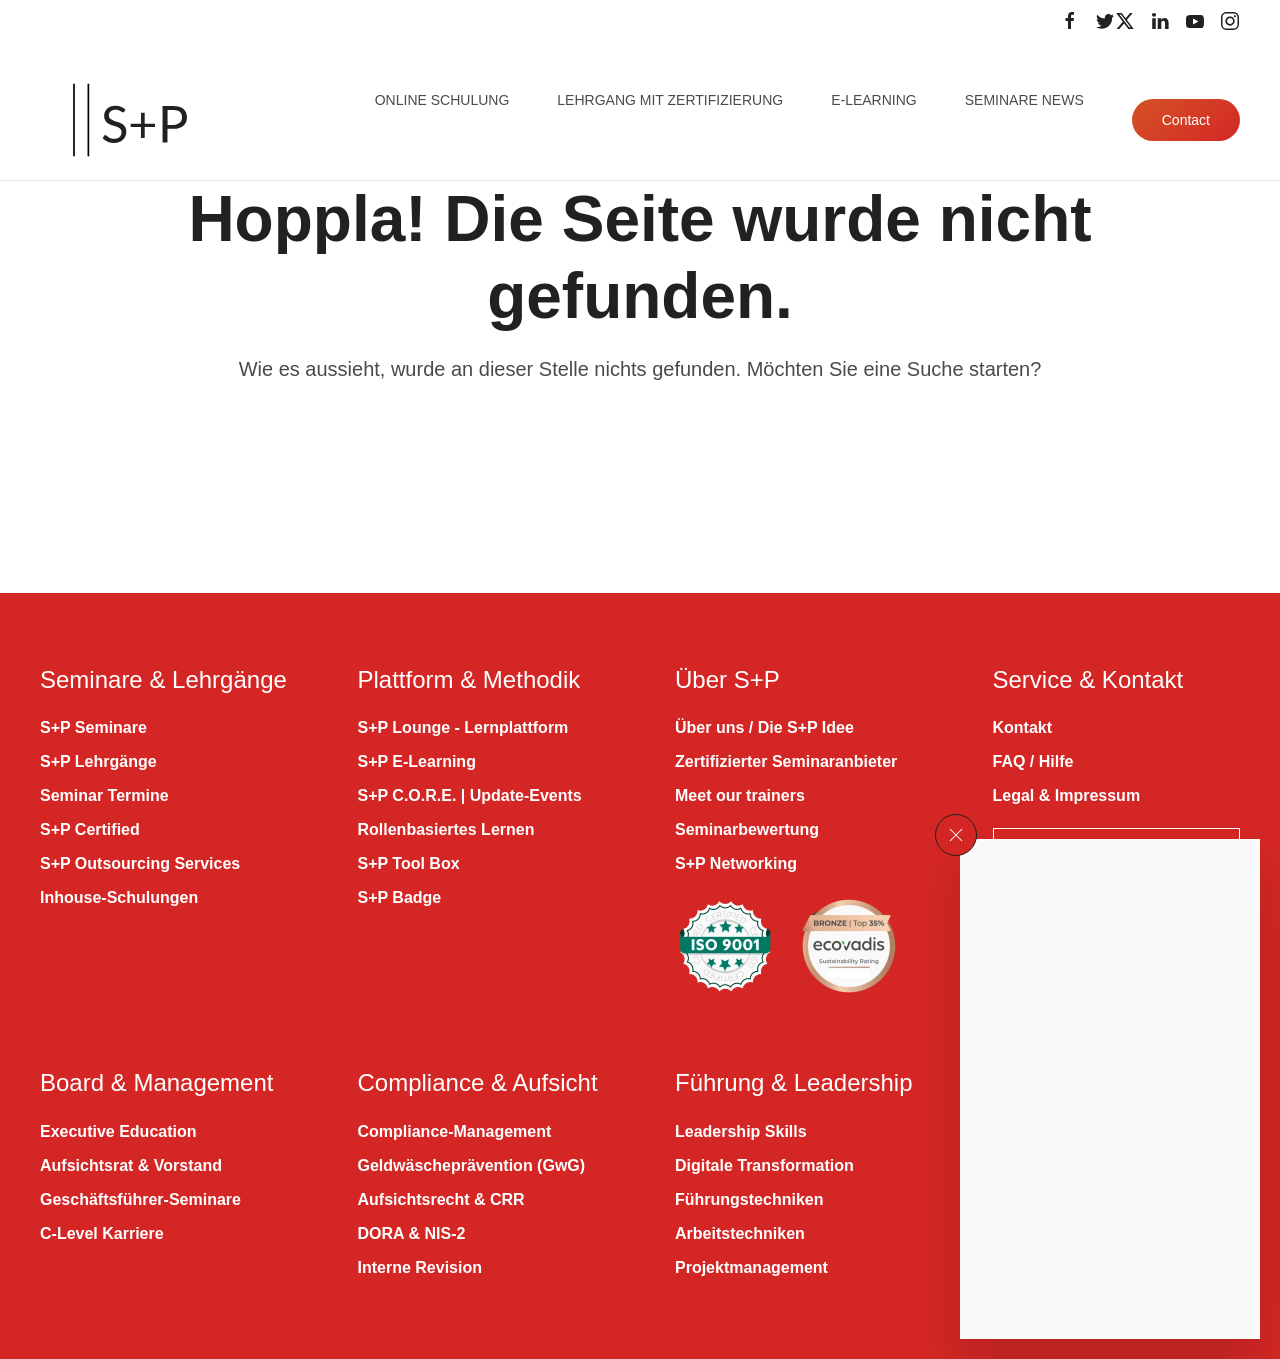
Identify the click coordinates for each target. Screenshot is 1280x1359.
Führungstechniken (749, 1199)
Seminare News (1024, 100)
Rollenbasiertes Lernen (446, 829)
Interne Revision (420, 1267)
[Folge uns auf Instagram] (1230, 21)
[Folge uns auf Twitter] (1115, 21)
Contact (1186, 120)
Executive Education (118, 1131)
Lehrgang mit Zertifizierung (670, 100)
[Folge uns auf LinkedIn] (1160, 21)
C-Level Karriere (102, 1233)
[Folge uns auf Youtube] (1195, 21)
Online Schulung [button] (442, 100)
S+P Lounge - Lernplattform (463, 727)
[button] (956, 835)
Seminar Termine (104, 795)
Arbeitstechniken (740, 1233)
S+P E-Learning (417, 761)
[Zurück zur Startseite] (130, 120)
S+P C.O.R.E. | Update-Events (470, 795)
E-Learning (874, 100)
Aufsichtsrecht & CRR (441, 1199)
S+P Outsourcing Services (140, 863)
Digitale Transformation (764, 1165)
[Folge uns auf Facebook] (1070, 21)
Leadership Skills (741, 1131)
